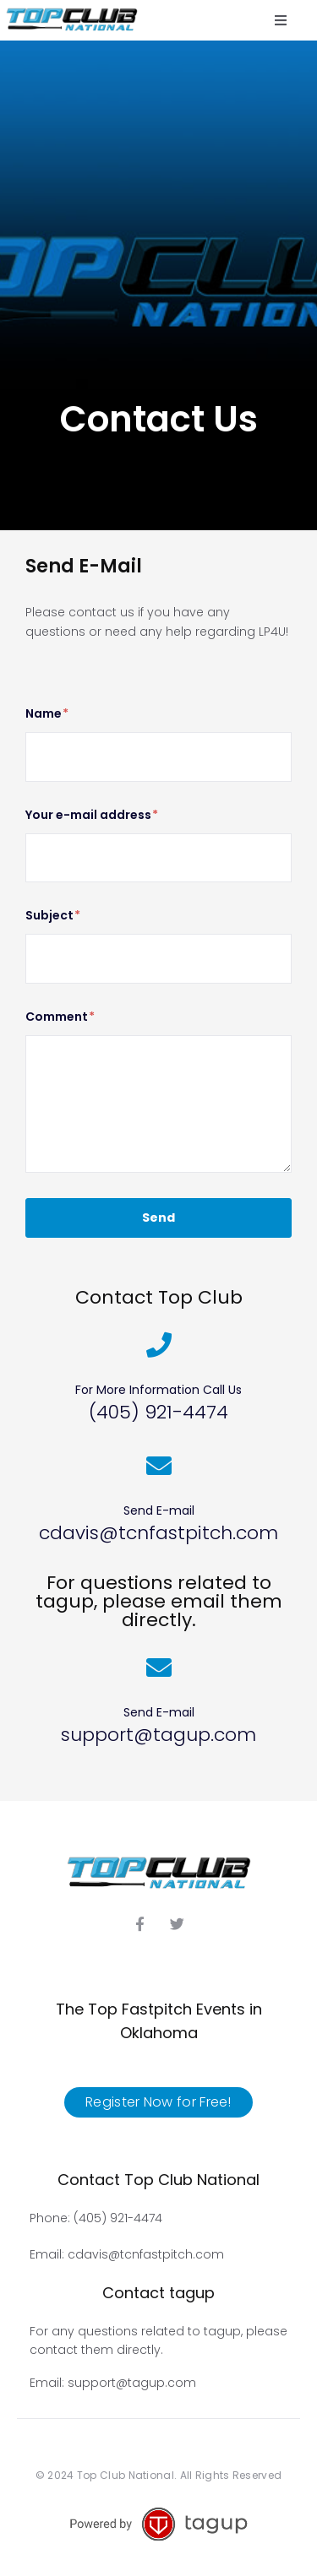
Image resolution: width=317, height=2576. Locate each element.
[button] (280, 20)
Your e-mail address (91, 815)
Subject (52, 916)
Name (46, 714)
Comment (60, 1017)
